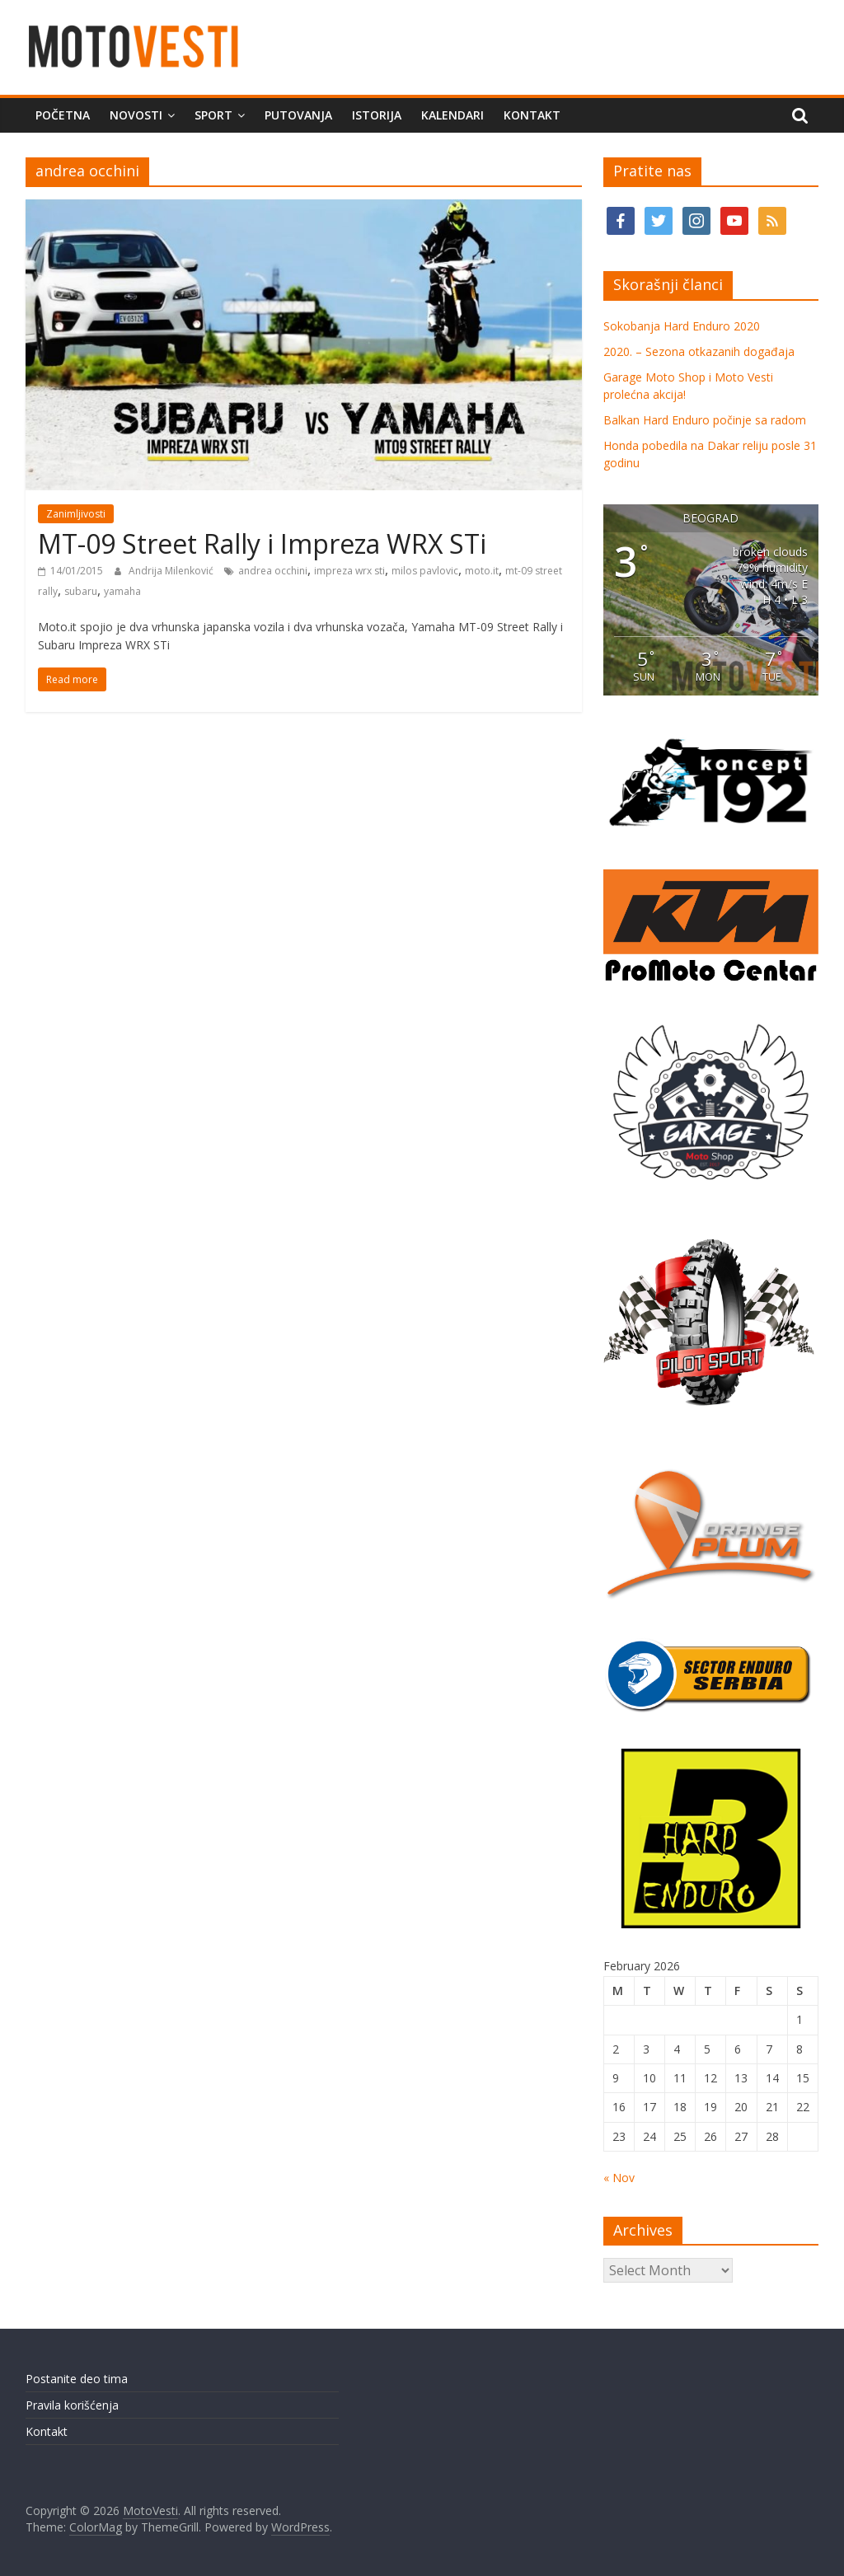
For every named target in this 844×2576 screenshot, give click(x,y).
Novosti (136, 115)
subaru (80, 591)
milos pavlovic (425, 571)
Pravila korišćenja (72, 2405)
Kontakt (532, 115)
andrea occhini (272, 571)
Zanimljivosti (76, 514)
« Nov (619, 2177)
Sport (213, 115)
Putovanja (298, 115)
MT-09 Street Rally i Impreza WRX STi (262, 543)
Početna (62, 115)
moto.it (482, 571)
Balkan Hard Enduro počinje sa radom (704, 420)
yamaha (122, 591)
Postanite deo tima (77, 2378)
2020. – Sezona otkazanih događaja (699, 351)
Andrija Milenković (172, 571)
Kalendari (452, 115)
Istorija (376, 115)
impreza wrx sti (349, 571)
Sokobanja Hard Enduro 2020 (681, 326)
